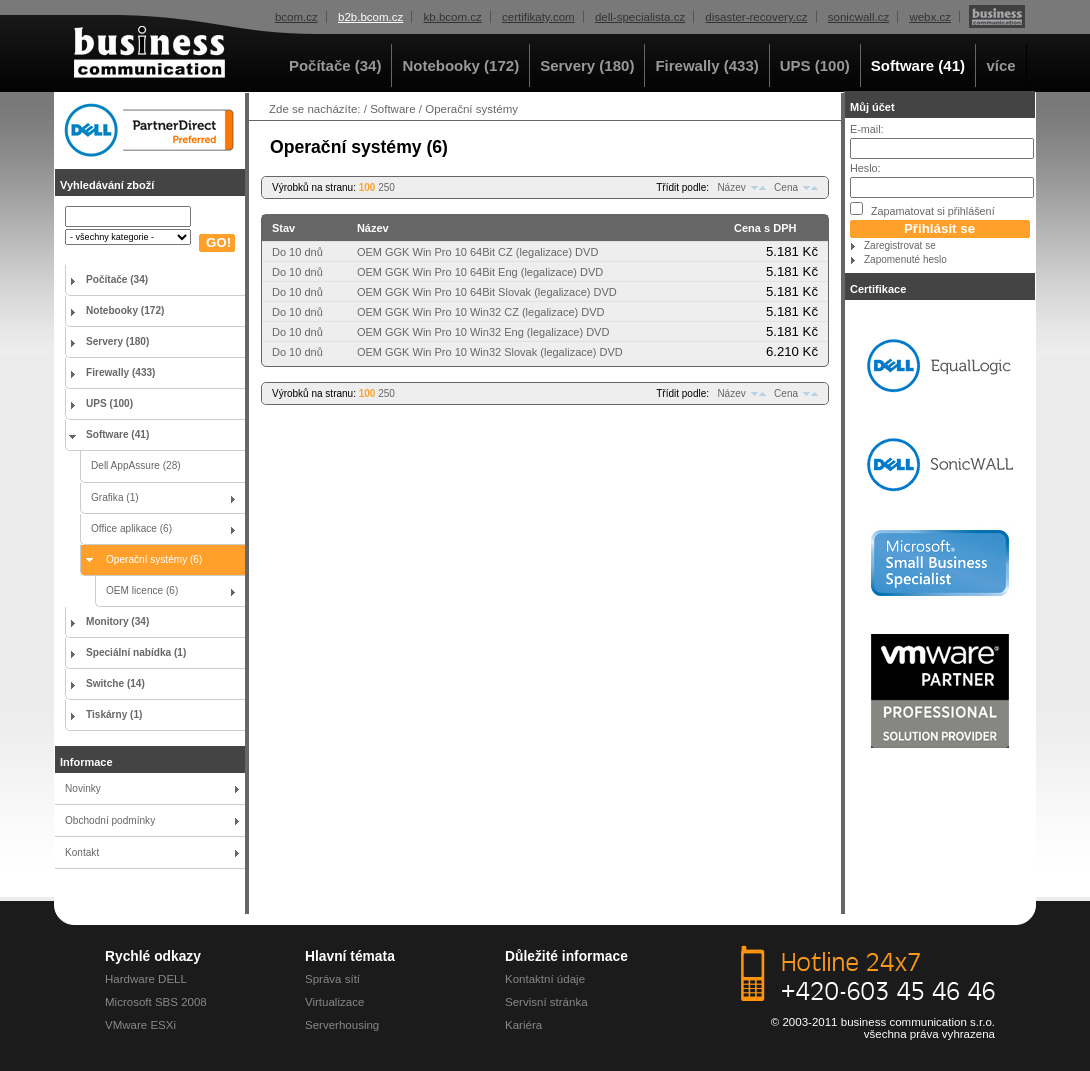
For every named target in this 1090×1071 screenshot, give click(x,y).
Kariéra (523, 1025)
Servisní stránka (546, 1002)
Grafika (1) (115, 497)
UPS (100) (815, 65)
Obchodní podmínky (110, 820)
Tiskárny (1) (114, 714)
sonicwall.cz (858, 17)
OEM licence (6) (142, 590)
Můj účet (872, 107)
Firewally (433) (706, 65)
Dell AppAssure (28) (136, 465)
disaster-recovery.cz (756, 17)
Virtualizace (334, 1002)
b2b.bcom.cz (370, 17)
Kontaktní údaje (545, 979)
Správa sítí (332, 979)
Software (392, 109)
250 (386, 187)
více (1000, 65)
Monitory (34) (117, 621)
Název (731, 187)
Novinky (83, 788)
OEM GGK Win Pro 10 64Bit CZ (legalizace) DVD (477, 252)
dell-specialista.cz (640, 17)
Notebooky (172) (460, 65)
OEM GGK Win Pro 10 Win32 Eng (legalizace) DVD (483, 332)
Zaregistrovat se (900, 245)
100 (367, 187)
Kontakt (82, 852)
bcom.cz (296, 17)
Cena (786, 187)
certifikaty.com (538, 17)
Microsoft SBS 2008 (156, 1002)
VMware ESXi (140, 1025)
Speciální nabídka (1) (136, 652)
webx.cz (930, 17)
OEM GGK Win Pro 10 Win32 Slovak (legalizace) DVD (490, 352)
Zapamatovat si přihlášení (922, 209)
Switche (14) (115, 683)
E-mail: (867, 129)
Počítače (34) (335, 65)
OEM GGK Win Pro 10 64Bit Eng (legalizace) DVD (480, 272)
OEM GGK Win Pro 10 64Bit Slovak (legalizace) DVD (487, 292)
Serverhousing (342, 1025)
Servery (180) (587, 65)
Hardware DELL (146, 979)
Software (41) (918, 65)
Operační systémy (471, 109)
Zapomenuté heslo (905, 259)
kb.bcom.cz (453, 17)
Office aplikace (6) (131, 528)
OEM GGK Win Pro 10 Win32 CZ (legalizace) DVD (481, 312)
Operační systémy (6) (154, 559)
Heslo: (865, 168)
